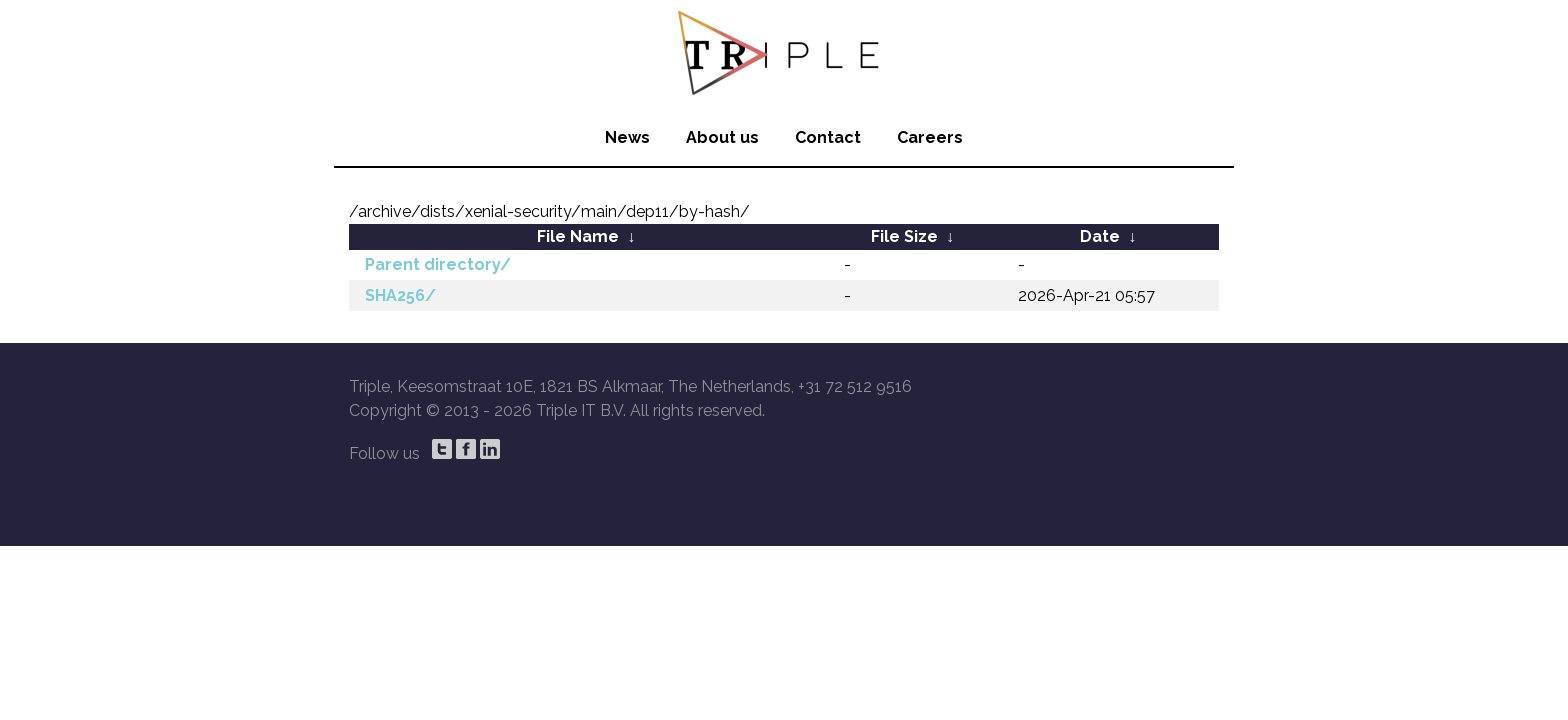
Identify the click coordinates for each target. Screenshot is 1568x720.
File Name (578, 236)
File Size (904, 236)
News (627, 137)
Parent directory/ (438, 264)
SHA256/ (400, 295)
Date (1100, 236)
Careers (930, 137)
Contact (828, 137)
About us (722, 137)
